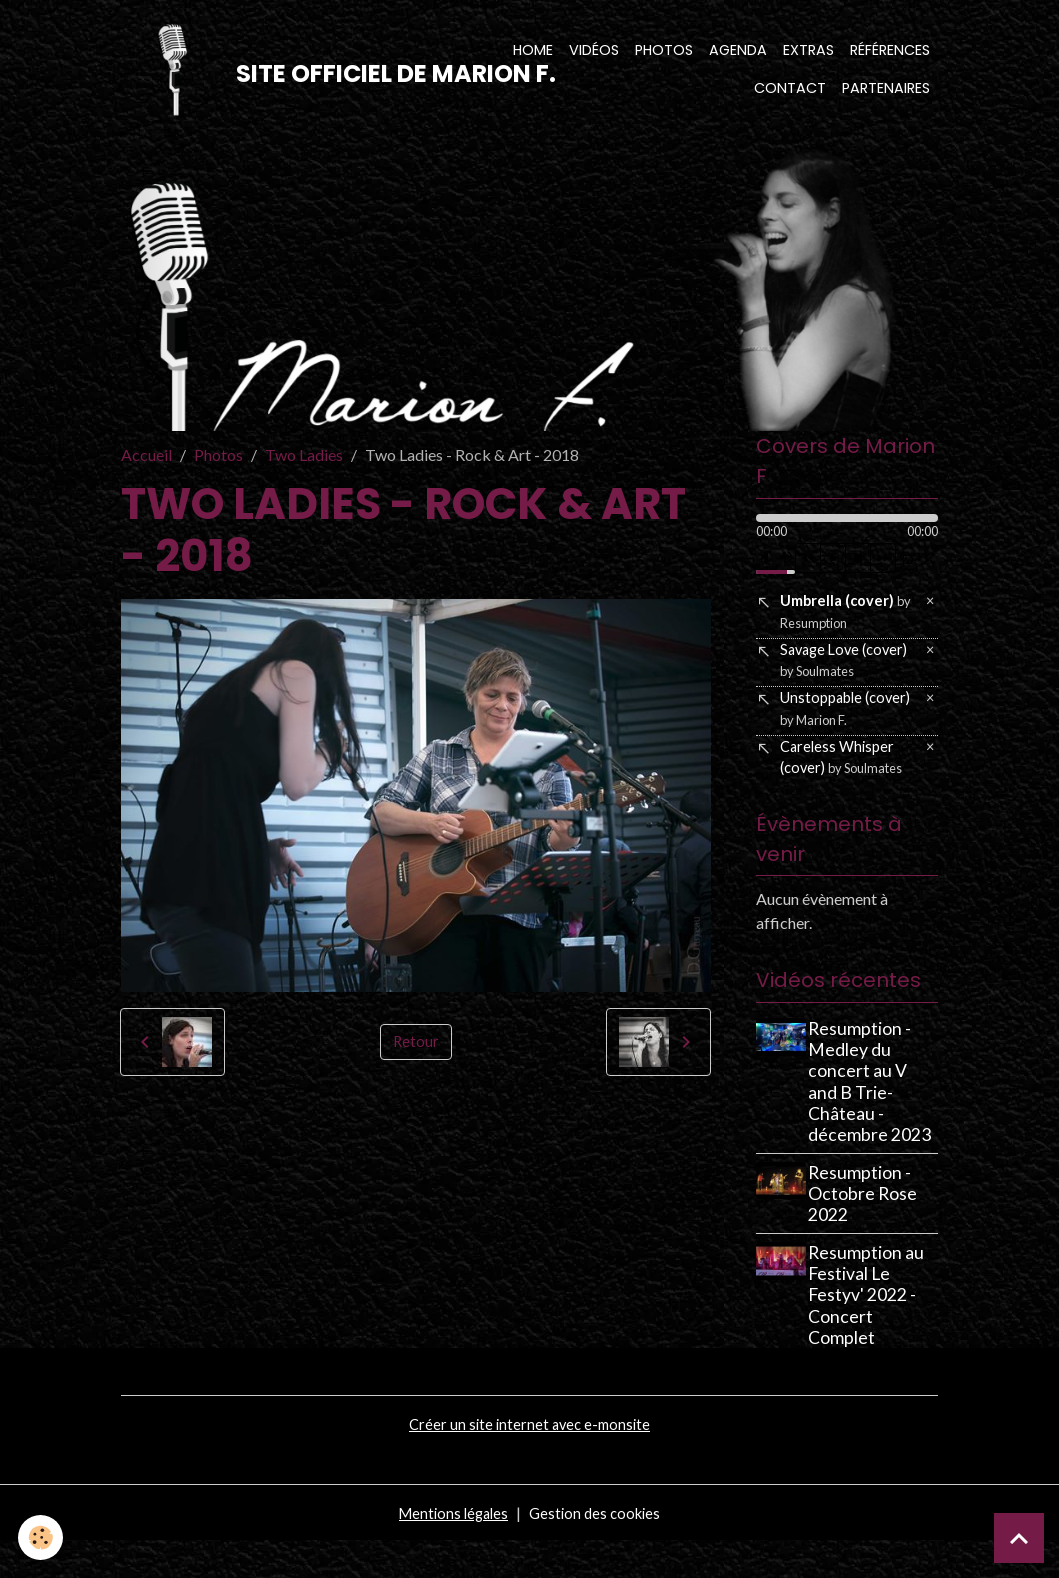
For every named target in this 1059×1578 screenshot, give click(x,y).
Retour (415, 1054)
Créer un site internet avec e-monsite (530, 1460)
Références (890, 56)
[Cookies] (42, 1536)
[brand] (288, 76)
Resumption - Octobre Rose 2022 (868, 1230)
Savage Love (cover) (848, 679)
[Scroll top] (1019, 1538)
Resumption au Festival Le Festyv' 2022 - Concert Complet (872, 1331)
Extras (808, 56)
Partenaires (886, 94)
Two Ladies (304, 467)
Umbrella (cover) (842, 626)
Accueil (146, 467)
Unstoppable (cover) (839, 732)
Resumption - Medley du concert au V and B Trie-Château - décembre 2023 (875, 1118)
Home (533, 56)
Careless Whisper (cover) (843, 785)
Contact (790, 94)
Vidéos (594, 56)
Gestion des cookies (599, 1549)
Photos (664, 56)
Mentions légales (450, 1549)
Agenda (738, 56)
